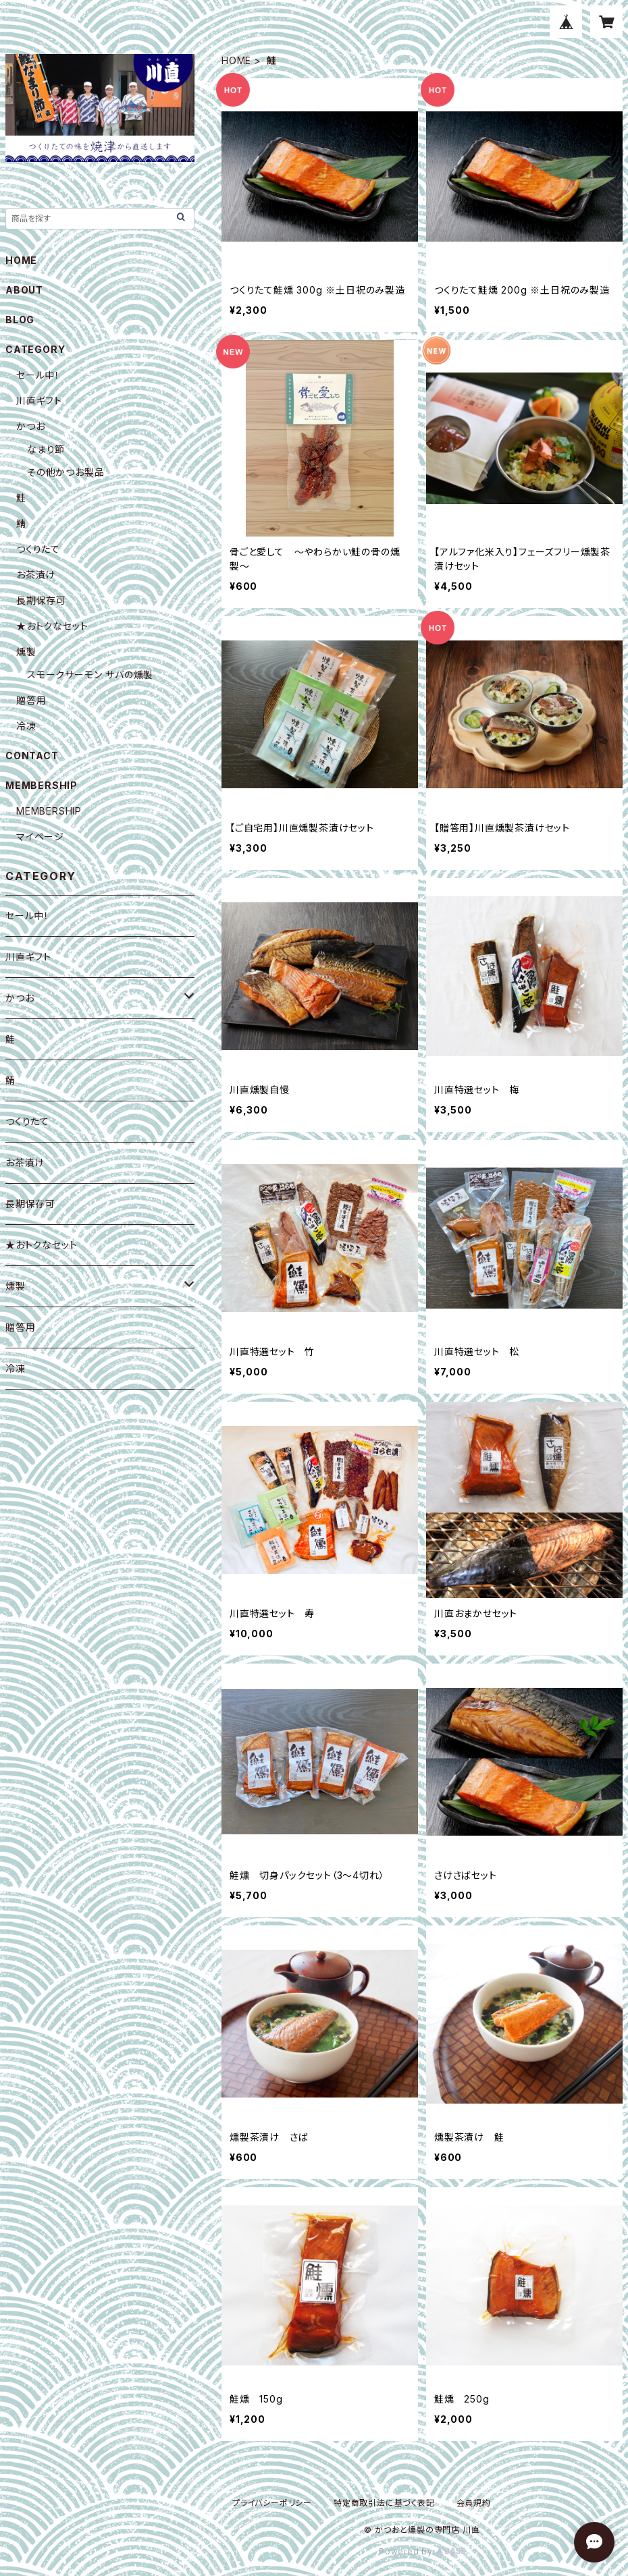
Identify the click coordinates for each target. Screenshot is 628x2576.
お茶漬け (35, 574)
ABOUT (24, 290)
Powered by (422, 2551)
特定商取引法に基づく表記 (384, 2503)
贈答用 (31, 700)
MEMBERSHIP (49, 811)
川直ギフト (39, 400)
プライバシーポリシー (272, 2503)
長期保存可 (41, 600)
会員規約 (473, 2503)
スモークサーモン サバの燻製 (90, 674)
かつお (30, 426)
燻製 (26, 651)
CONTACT (32, 755)
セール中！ (38, 375)
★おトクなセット (52, 626)
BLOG (19, 319)
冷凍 (26, 726)
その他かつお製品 (65, 472)
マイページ (40, 836)
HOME (236, 60)
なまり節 (46, 449)
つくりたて (38, 549)
